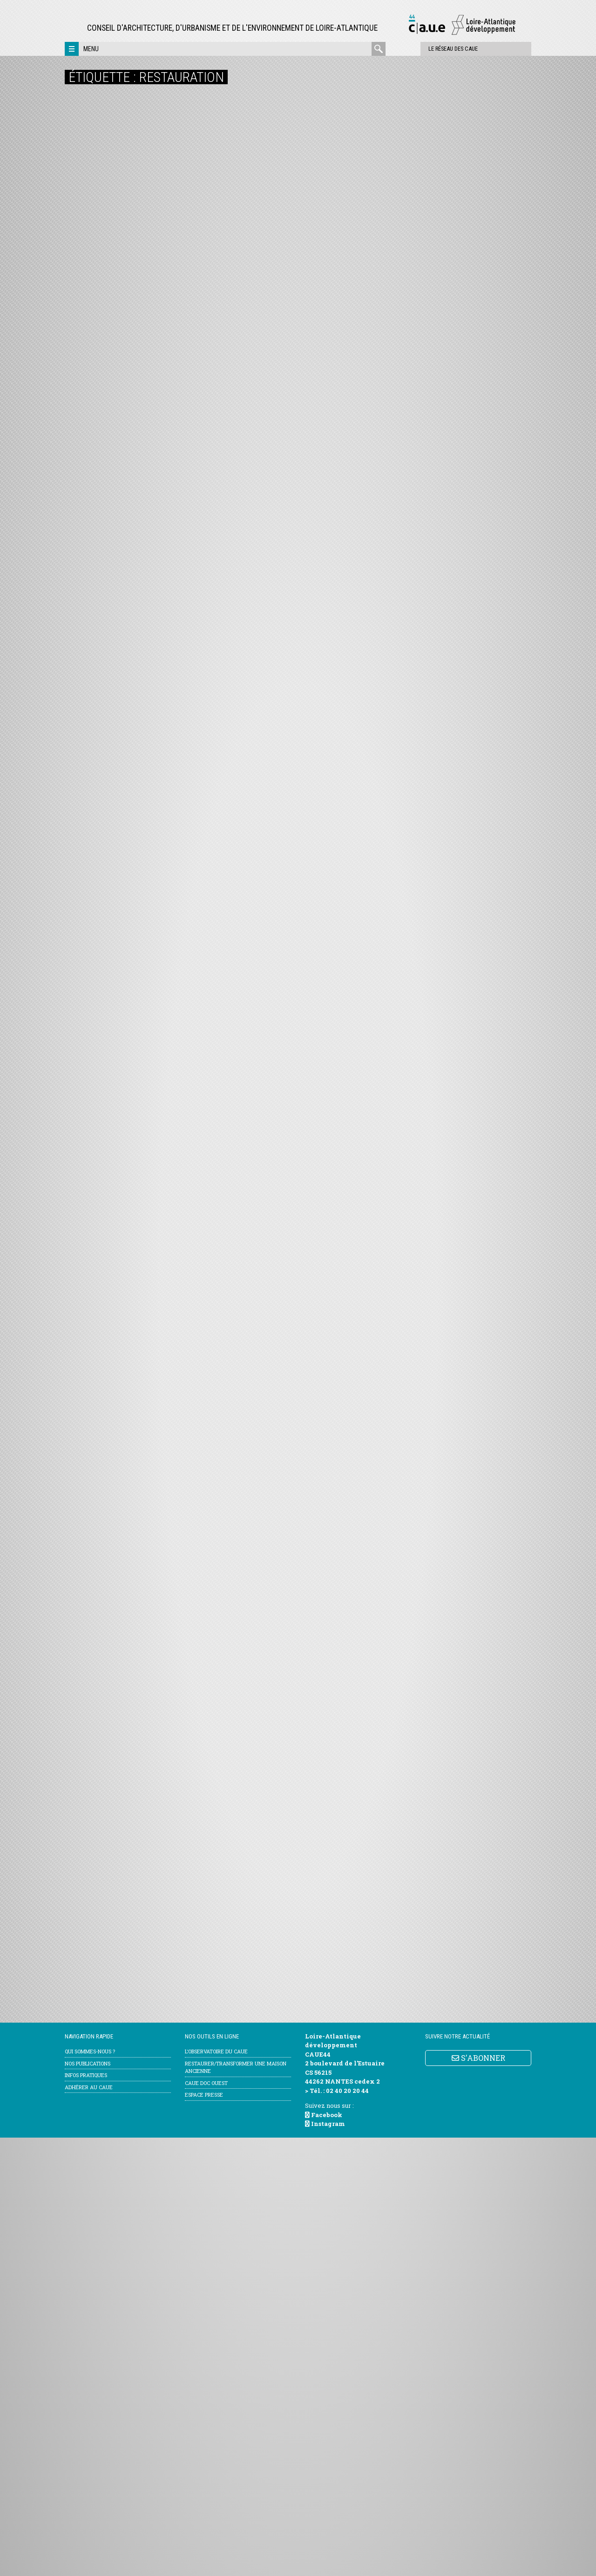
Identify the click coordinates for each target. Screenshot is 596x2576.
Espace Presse (204, 2532)
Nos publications (87, 2501)
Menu (91, 49)
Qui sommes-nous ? (90, 2489)
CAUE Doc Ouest (206, 2521)
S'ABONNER (478, 2496)
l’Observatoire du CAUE (216, 2489)
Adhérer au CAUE (89, 2525)
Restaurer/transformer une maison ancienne (235, 2505)
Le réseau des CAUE (425, 48)
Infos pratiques (86, 2513)
